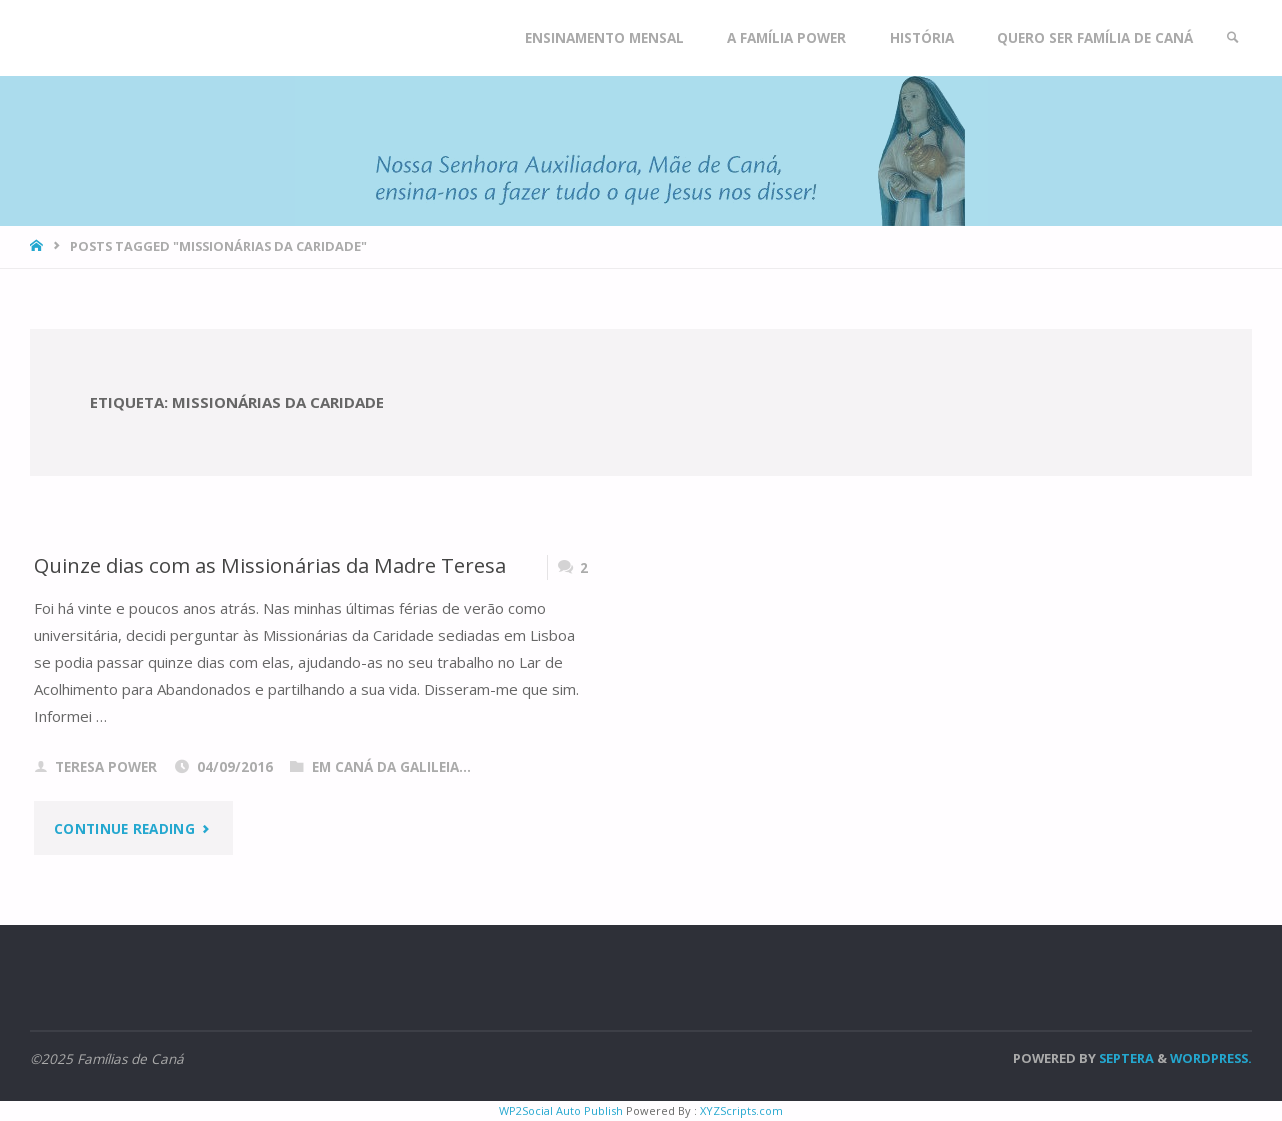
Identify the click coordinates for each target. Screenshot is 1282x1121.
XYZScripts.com (741, 1110)
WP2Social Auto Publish (561, 1110)
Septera (1125, 1058)
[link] (1233, 38)
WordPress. (1211, 1058)
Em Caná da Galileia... (391, 767)
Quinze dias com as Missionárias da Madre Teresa (270, 565)
